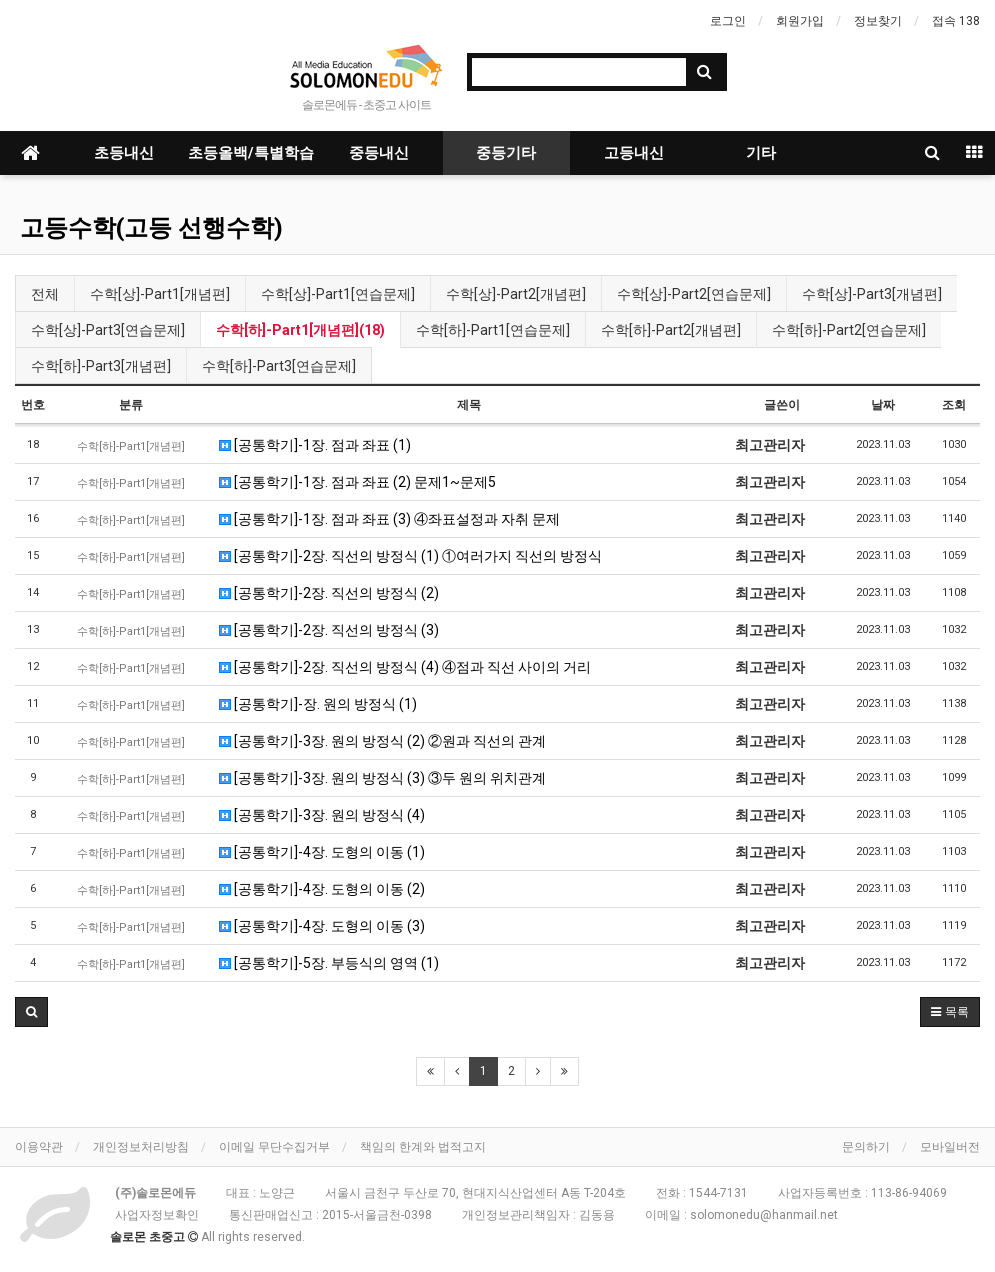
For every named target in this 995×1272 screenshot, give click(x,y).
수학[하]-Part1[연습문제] (493, 330)
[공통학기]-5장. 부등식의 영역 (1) (329, 963)
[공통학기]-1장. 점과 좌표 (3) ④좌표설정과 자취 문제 (389, 519)
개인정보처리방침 (141, 1147)
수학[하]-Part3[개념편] (101, 366)
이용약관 (39, 1147)
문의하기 (866, 1147)
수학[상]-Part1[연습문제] (338, 294)
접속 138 (956, 21)
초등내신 (124, 153)
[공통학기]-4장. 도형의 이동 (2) (322, 889)
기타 (761, 153)
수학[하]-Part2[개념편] (671, 330)
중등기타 (506, 153)
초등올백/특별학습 (251, 153)
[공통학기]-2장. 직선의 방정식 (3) (329, 630)
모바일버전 (950, 1147)
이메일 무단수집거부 (274, 1147)
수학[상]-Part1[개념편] (160, 294)
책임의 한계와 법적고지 (423, 1147)
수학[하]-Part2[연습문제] (849, 330)
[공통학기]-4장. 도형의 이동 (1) (322, 852)
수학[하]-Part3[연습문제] (279, 366)
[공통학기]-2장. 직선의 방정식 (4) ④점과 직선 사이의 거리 (405, 667)
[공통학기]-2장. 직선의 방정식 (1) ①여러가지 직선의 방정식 (410, 556)
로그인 (728, 21)
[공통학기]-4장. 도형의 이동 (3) (322, 926)
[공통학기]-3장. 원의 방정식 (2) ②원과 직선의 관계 (382, 741)
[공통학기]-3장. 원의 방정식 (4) (322, 815)
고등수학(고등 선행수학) (151, 228)
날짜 (883, 405)
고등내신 (634, 153)
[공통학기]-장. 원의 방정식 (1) (318, 704)
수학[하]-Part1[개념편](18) (300, 330)
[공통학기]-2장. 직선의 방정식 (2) (329, 593)
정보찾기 (878, 21)
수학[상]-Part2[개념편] (516, 294)
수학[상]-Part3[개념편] (872, 294)
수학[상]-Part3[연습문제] (108, 330)
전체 (45, 294)
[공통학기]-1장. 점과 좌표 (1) (315, 445)
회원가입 (800, 21)
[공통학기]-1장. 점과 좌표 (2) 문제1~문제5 (357, 482)
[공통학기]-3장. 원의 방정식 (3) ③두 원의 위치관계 (382, 778)
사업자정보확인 (157, 1215)
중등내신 (379, 153)
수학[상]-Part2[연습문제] (694, 294)
